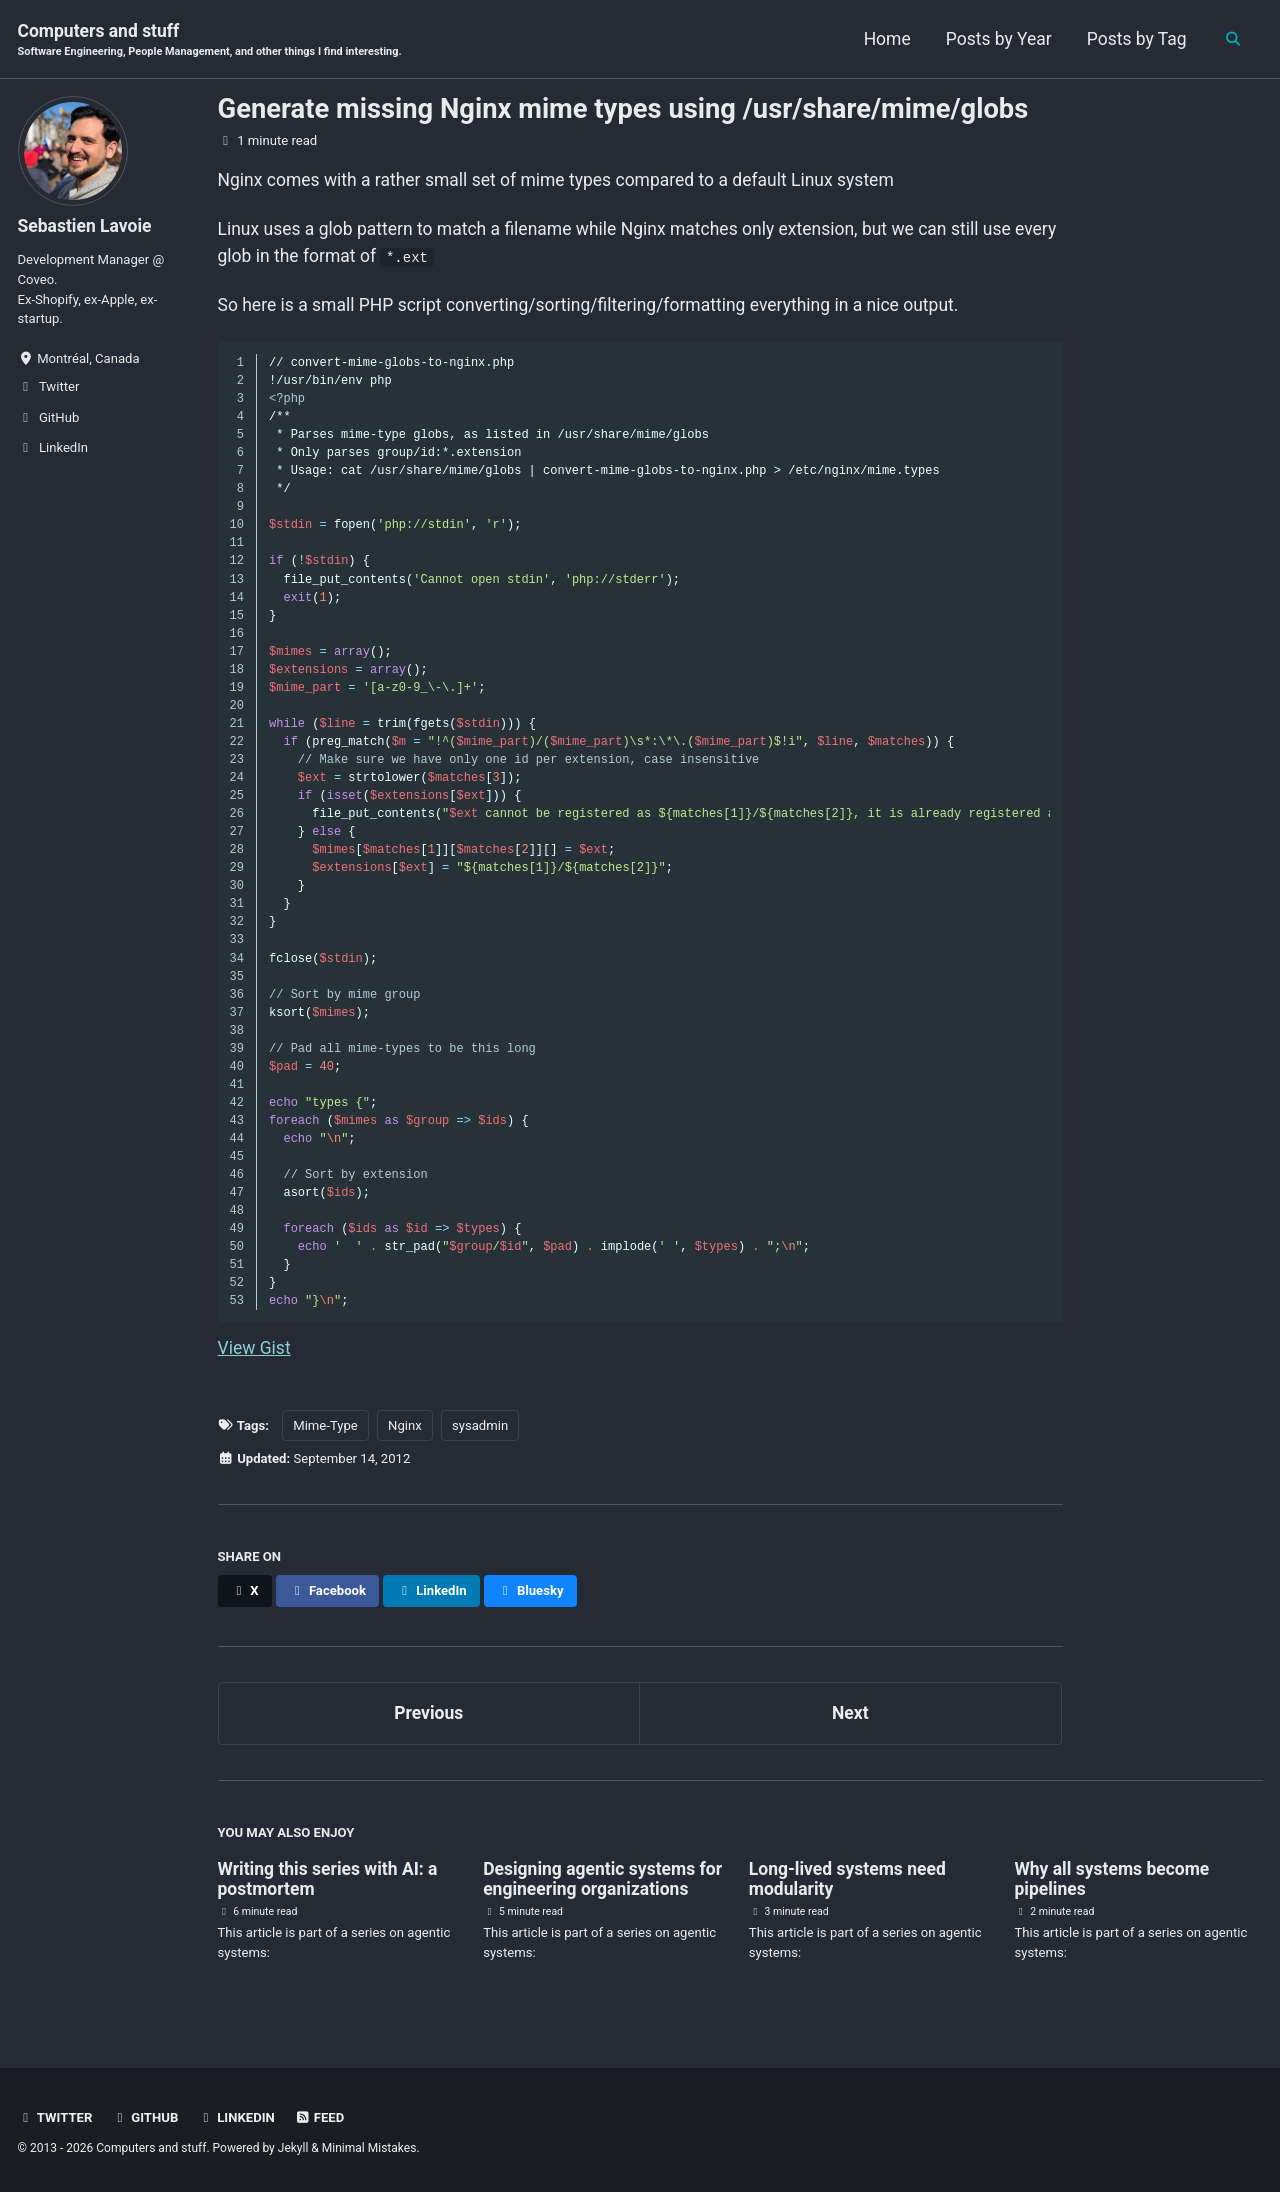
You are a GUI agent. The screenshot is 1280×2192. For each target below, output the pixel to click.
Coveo (36, 279)
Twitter (55, 2117)
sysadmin (480, 1425)
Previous (428, 1713)
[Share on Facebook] (327, 1591)
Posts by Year (988, 39)
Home (876, 39)
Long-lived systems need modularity (847, 1879)
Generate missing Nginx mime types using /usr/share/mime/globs (623, 109)
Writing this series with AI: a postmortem (328, 1879)
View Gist (254, 1348)
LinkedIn (236, 2117)
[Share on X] (245, 1591)
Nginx (405, 1425)
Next (850, 1713)
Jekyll (293, 2148)
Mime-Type (325, 1425)
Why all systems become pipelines (1111, 1879)
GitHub (145, 2117)
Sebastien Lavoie (85, 226)
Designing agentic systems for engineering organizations (602, 1879)
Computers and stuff (210, 41)
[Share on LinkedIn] (431, 1591)
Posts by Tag (1126, 39)
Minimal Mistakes (369, 2148)
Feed (319, 2117)
